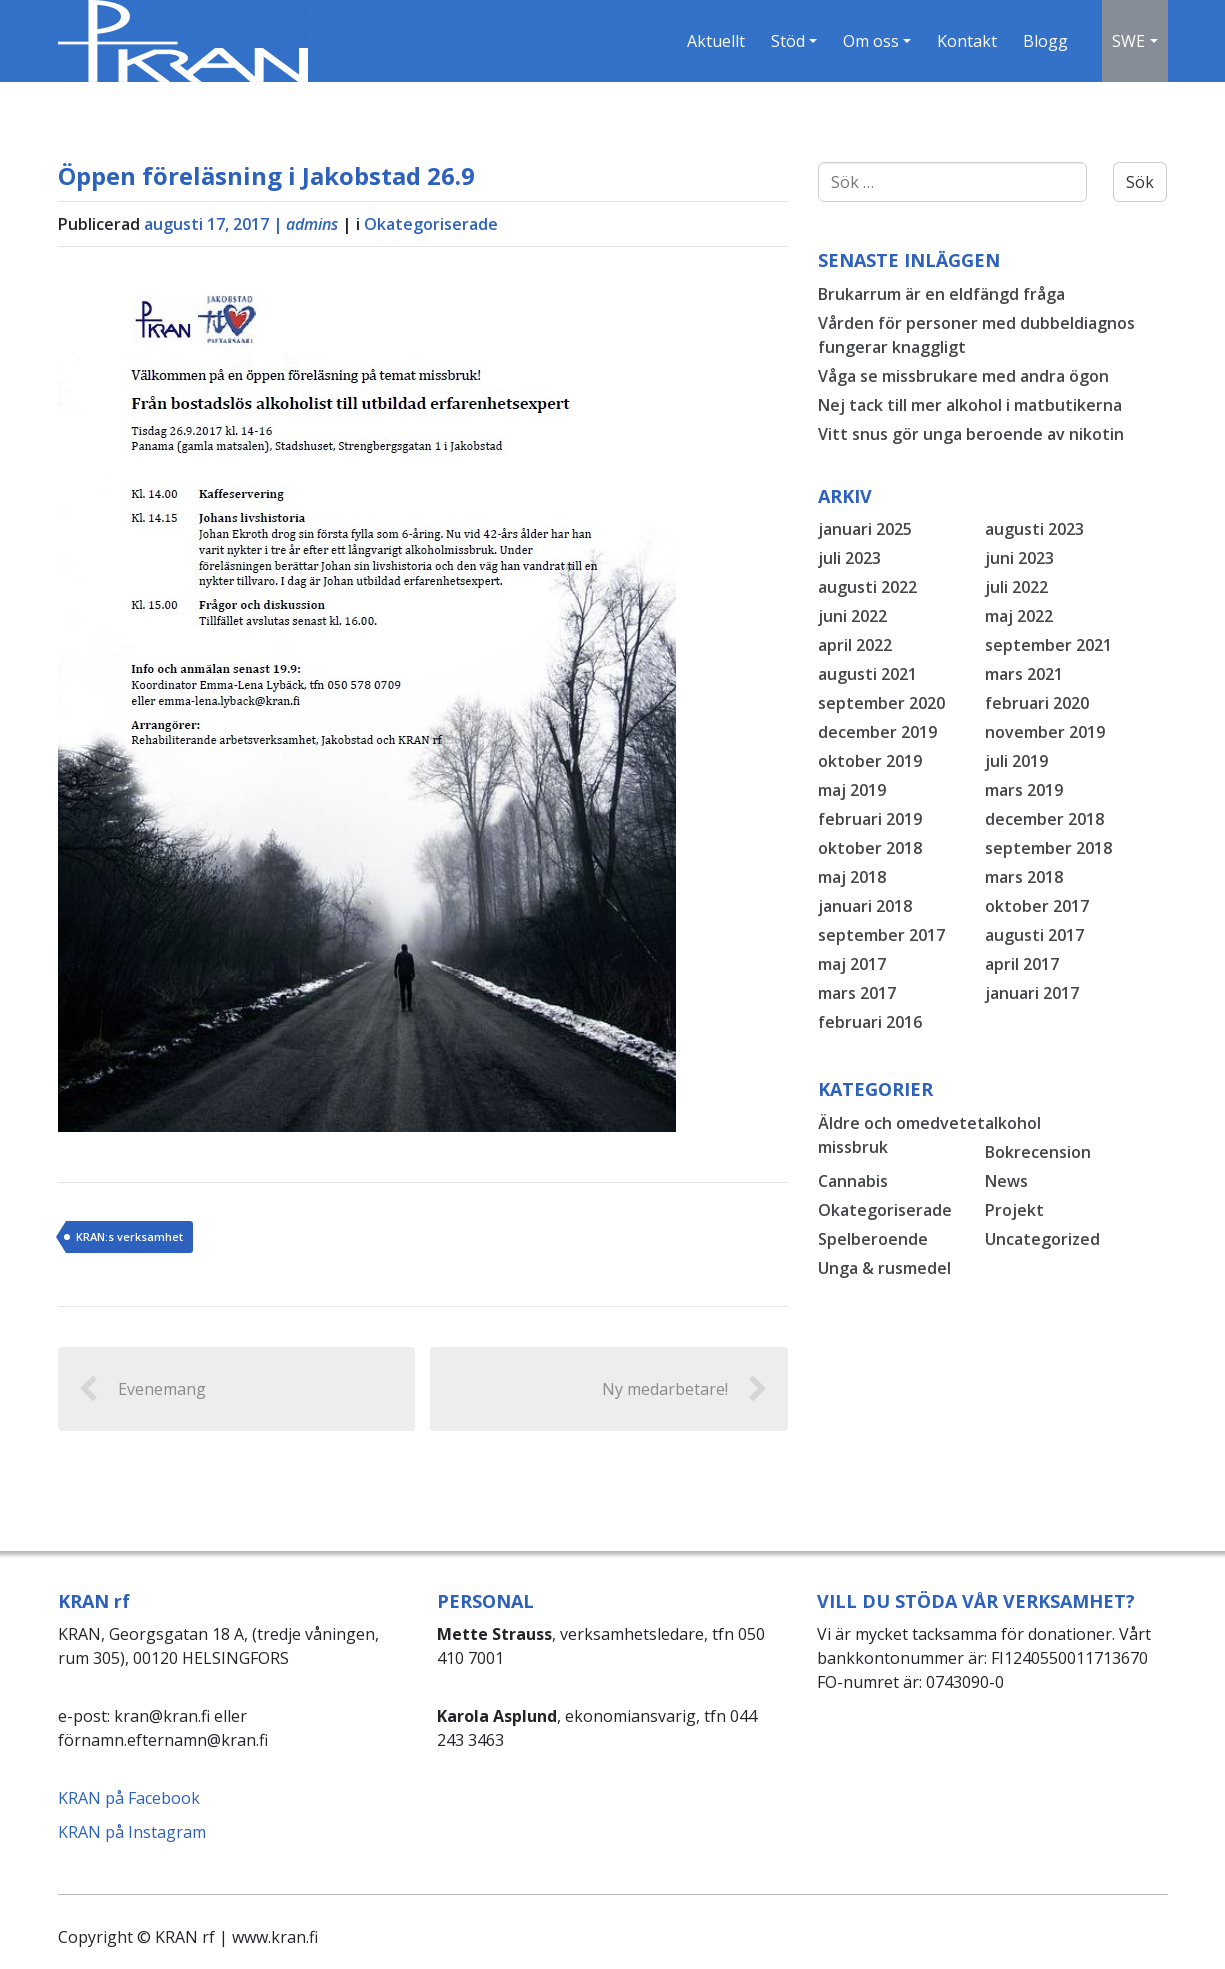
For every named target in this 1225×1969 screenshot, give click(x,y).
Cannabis (853, 1181)
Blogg (1045, 41)
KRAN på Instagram (132, 1832)
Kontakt (967, 41)
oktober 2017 (1037, 906)
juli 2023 (849, 558)
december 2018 (1044, 819)
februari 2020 (1037, 703)
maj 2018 (852, 877)
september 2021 (1048, 645)
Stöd (788, 41)
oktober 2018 (870, 848)
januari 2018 (865, 906)
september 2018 (1048, 848)
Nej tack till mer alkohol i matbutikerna (970, 405)
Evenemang (142, 1389)
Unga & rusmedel (884, 1268)
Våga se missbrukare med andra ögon (963, 376)
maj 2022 (1019, 616)
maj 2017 (852, 964)
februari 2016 (870, 1022)
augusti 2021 (867, 674)
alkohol (1013, 1123)
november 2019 (1045, 732)
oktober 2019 (870, 761)
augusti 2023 (1034, 529)
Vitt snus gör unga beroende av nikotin (971, 434)
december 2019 (877, 732)
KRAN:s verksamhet (129, 1236)
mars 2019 (1024, 790)
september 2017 (881, 935)
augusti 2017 (1034, 935)
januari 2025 (865, 529)
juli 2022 (1016, 587)
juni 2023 (1019, 558)
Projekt (1014, 1210)
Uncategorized (1042, 1239)
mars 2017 (857, 993)
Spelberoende (873, 1239)
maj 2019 (852, 790)
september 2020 (881, 703)
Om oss (871, 41)
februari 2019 (870, 819)
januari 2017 (1032, 993)
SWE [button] (1128, 41)
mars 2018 (1024, 877)
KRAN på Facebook (129, 1798)
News (1006, 1181)
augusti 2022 (867, 587)
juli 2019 (1016, 761)
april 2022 (855, 645)
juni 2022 (852, 616)
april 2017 (1022, 964)
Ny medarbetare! (685, 1389)
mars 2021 (1024, 674)
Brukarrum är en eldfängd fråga (941, 294)
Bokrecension (1038, 1152)
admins (312, 224)
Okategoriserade (431, 224)
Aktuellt (716, 41)
